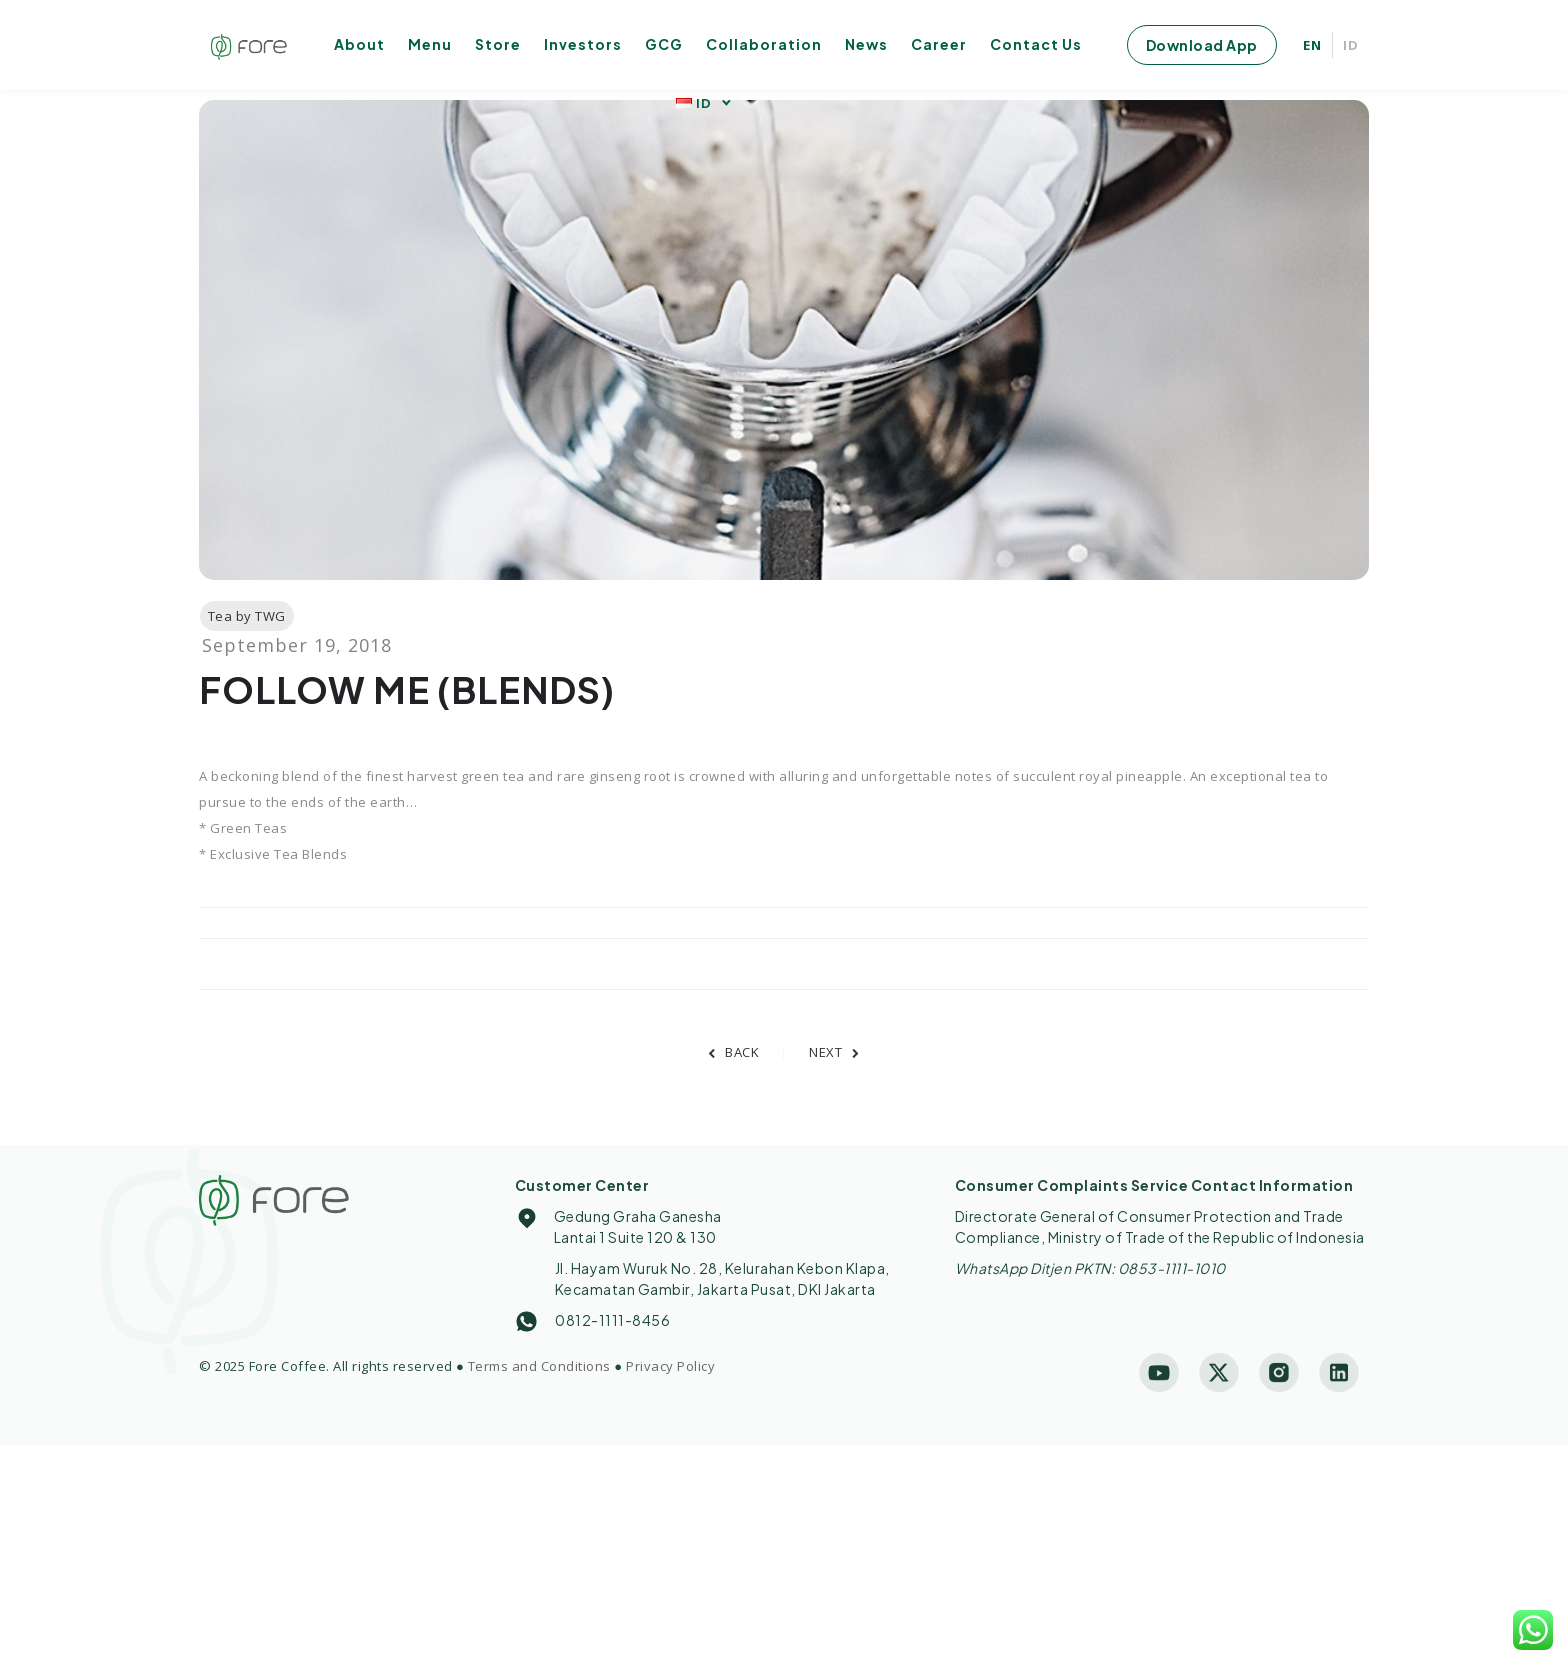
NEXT (834, 1052)
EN (1312, 45)
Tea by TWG (247, 616)
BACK (734, 1052)
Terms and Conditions (539, 1366)
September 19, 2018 (297, 645)
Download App (1202, 45)
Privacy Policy (670, 1366)
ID (1351, 45)
